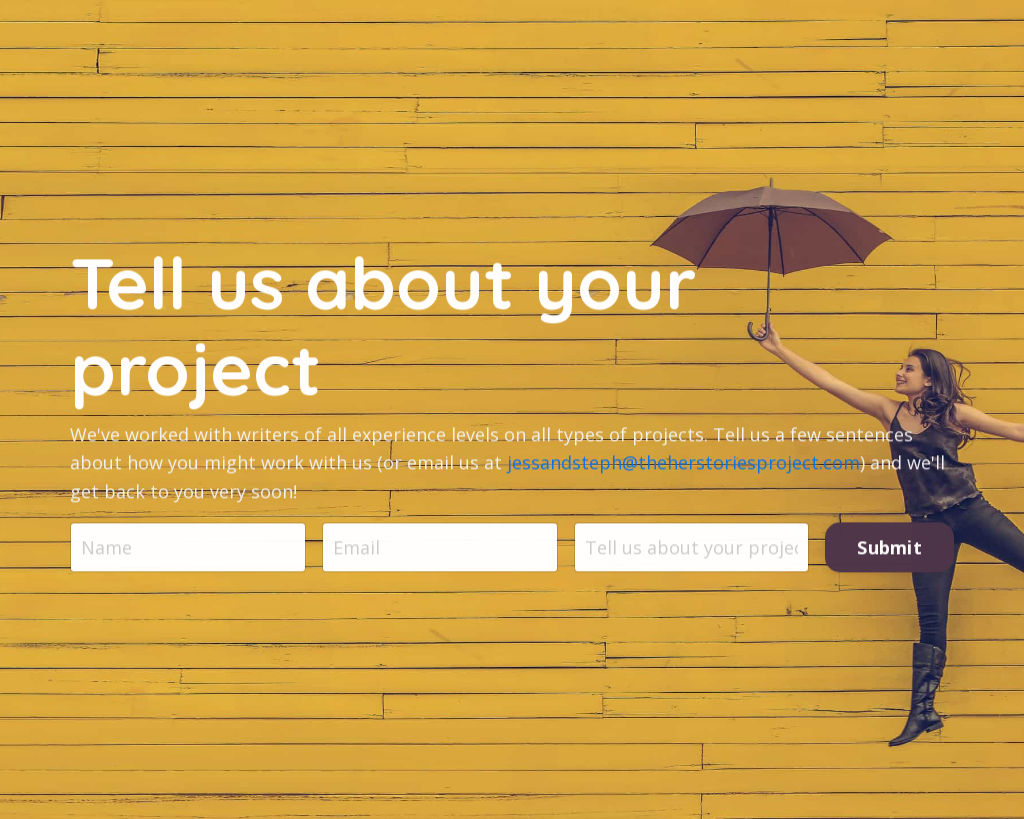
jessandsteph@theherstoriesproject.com (683, 464)
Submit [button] (889, 548)
